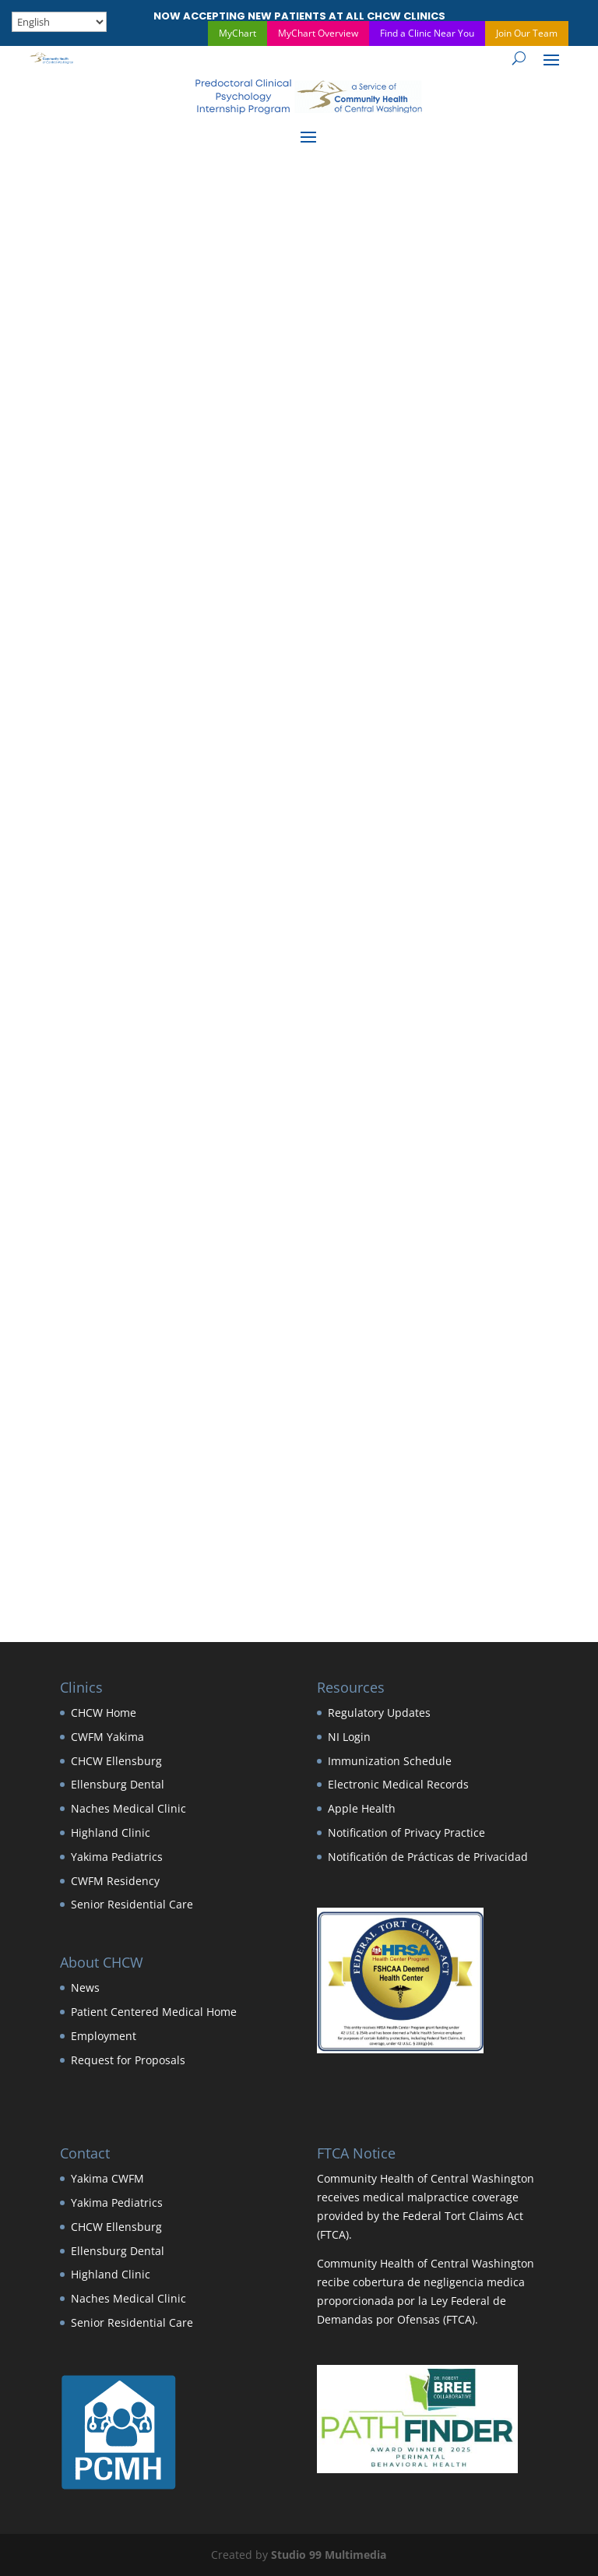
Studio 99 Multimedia (328, 2554)
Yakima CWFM (107, 2178)
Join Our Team (527, 33)
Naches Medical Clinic (128, 1808)
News (85, 1987)
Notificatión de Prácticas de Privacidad (428, 1856)
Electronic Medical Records (398, 1784)
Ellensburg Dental (117, 1784)
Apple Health (362, 1808)
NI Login (349, 1736)
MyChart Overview (318, 33)
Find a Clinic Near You (427, 33)
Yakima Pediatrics (117, 1856)
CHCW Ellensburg (116, 1760)
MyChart (237, 33)
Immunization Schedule (390, 1760)
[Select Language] (59, 22)
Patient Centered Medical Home (154, 2011)
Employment (103, 2035)
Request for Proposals (128, 2060)
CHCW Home (103, 1712)
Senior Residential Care (132, 1904)
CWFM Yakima (107, 1736)
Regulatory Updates (379, 1712)
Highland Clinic (110, 1832)
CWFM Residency (115, 1880)
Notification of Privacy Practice (406, 1832)
